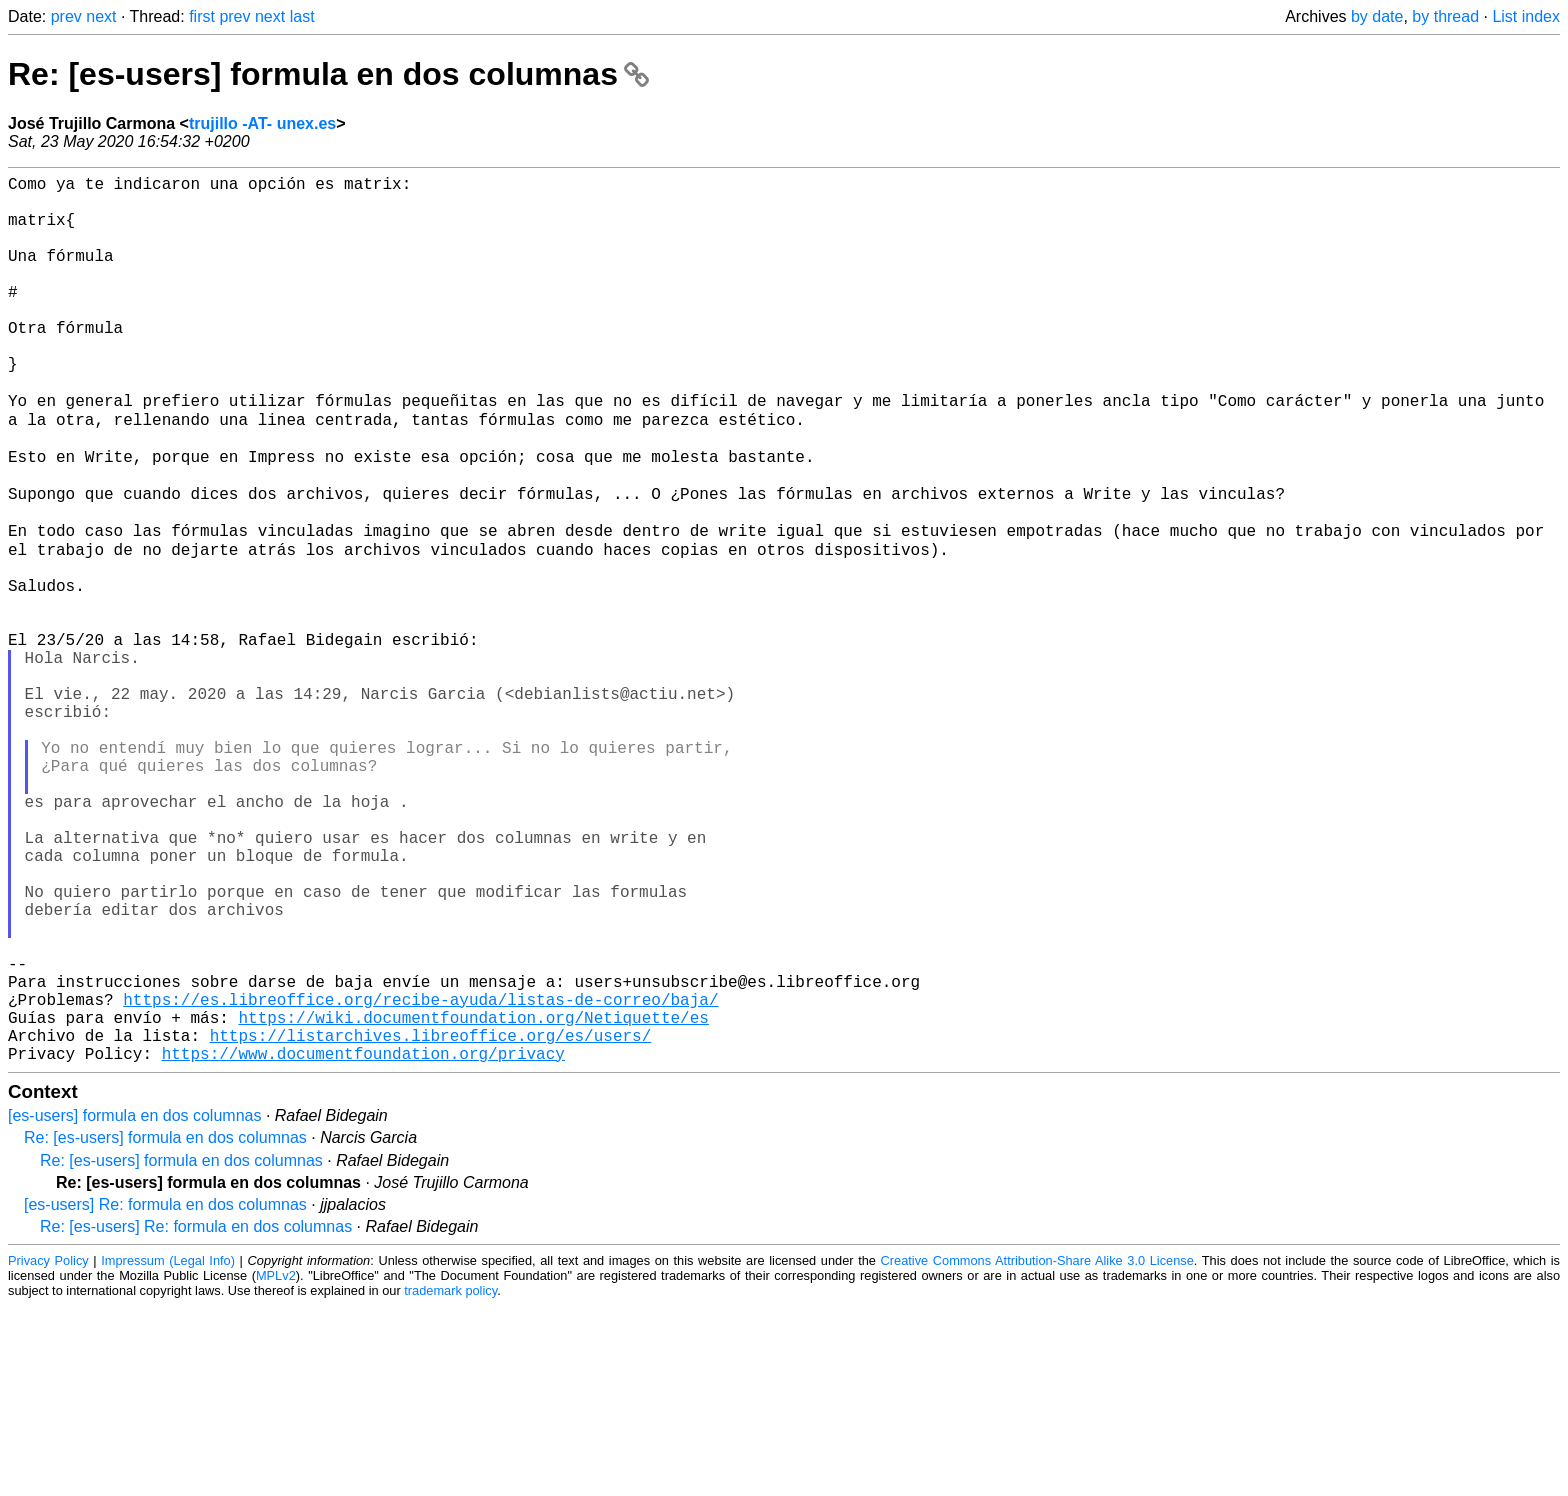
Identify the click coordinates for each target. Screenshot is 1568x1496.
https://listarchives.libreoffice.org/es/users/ (431, 1221)
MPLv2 (276, 1465)
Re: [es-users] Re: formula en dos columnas (196, 1416)
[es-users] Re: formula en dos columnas (165, 1394)
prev (66, 16)
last (302, 16)
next (101, 16)
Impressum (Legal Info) (168, 1450)
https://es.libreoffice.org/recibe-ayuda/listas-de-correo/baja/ (420, 1177)
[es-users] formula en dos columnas (134, 1305)
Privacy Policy (48, 1450)
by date (1377, 16)
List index (1526, 16)
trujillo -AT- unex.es (262, 123)
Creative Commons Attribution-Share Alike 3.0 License (1037, 1450)
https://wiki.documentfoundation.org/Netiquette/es (473, 1199)
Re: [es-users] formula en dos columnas (328, 74)
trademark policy (450, 1480)
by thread (1445, 16)
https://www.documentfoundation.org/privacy (363, 1243)
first (202, 16)
